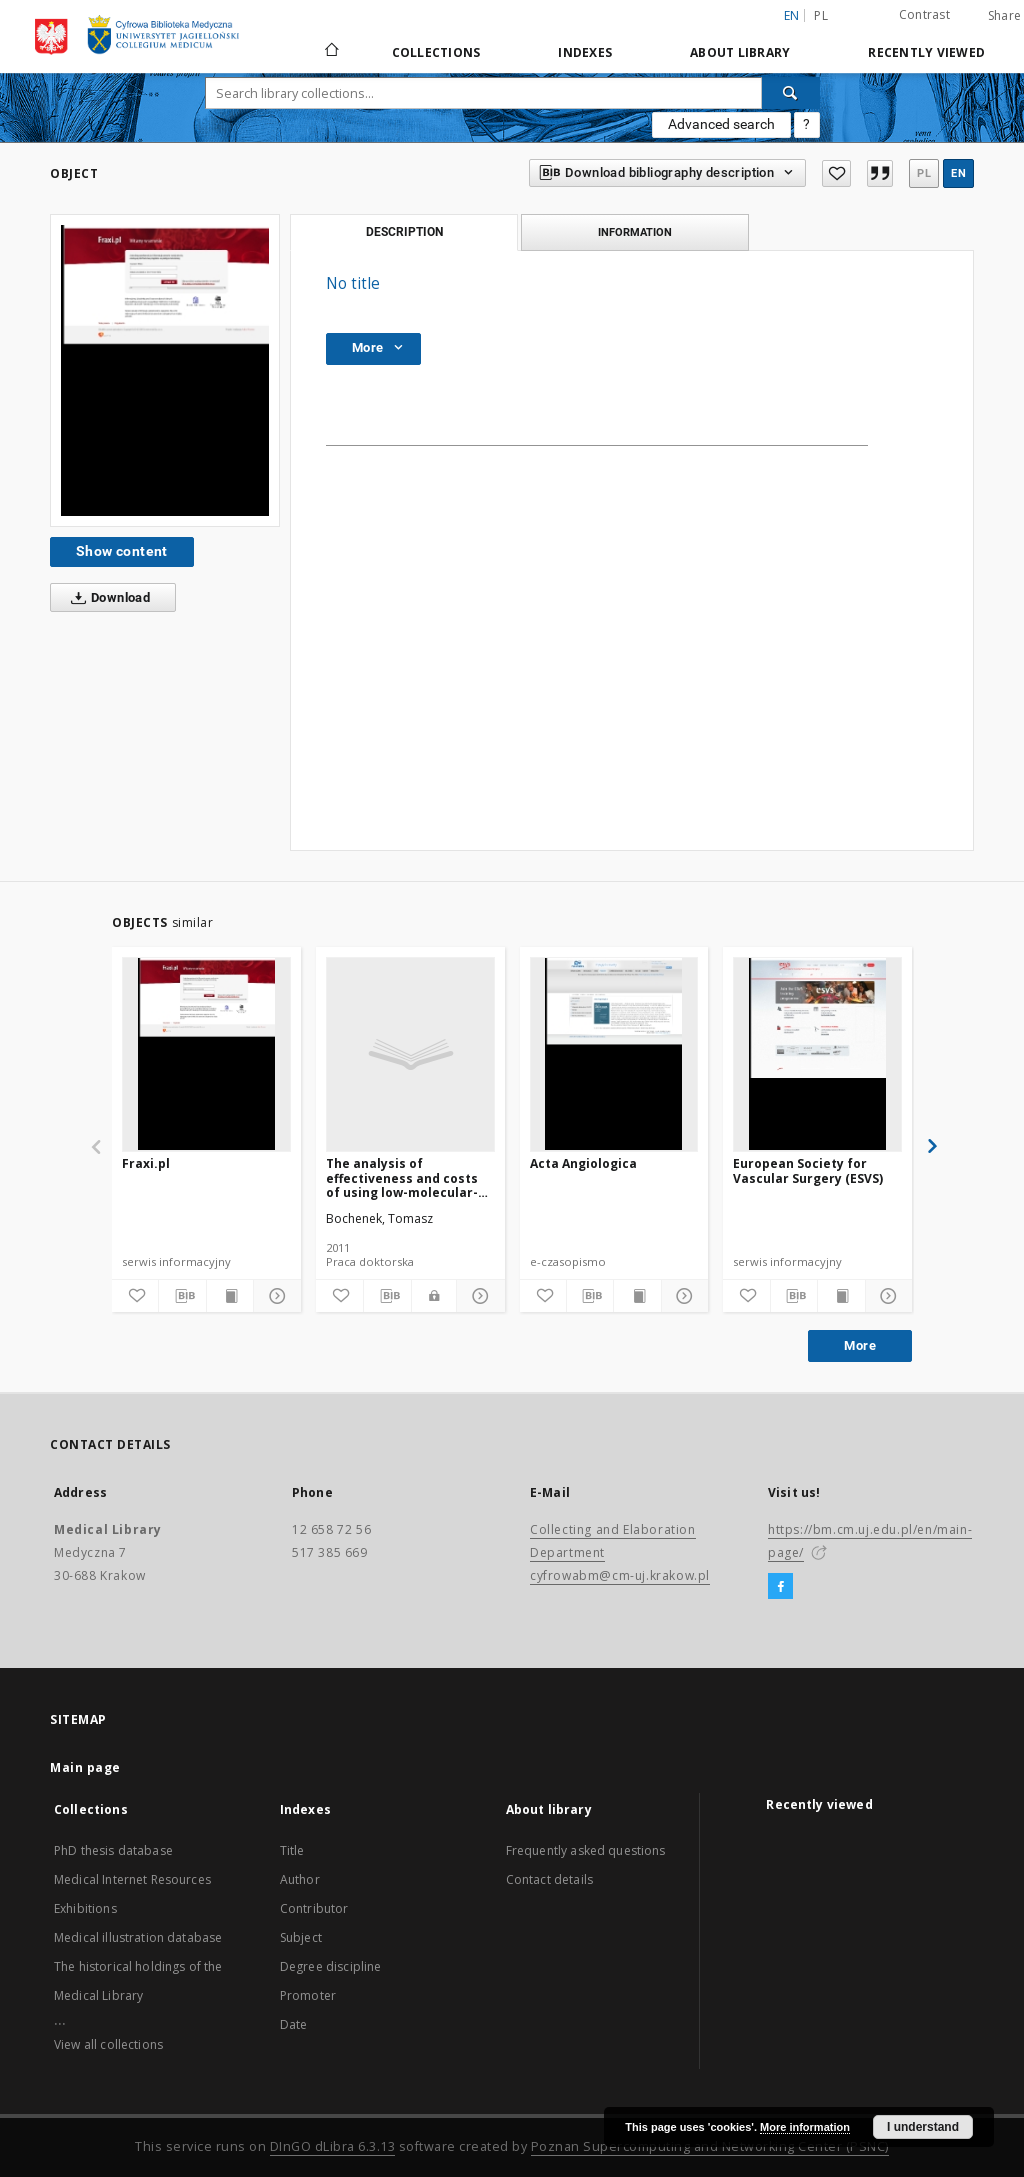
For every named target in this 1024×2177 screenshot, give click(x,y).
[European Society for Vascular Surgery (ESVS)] (817, 1054)
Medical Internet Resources (132, 1879)
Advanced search (721, 124)
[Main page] (330, 52)
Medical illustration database (138, 1937)
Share (1004, 16)
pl (821, 15)
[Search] (791, 93)
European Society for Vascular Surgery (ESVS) (808, 1170)
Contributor (314, 1908)
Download (106, 598)
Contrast (924, 14)
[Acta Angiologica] (614, 1054)
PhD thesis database (113, 1850)
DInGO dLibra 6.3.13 (333, 2146)
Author (300, 1879)
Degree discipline (331, 1966)
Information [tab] (635, 232)
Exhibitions (85, 1908)
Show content (122, 551)
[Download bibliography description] (182, 1296)
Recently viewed (926, 52)
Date (294, 2024)
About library (740, 52)
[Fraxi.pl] (206, 1054)
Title (292, 1850)
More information (805, 2127)
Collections (436, 52)
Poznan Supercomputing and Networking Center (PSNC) (710, 2146)
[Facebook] (780, 1587)
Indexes (585, 52)
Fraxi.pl (146, 1163)
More (860, 1345)
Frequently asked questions (586, 1850)
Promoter (308, 1995)
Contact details (549, 1879)
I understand (923, 2127)
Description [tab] (404, 232)
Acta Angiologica (583, 1163)
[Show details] (274, 1296)
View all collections (108, 2044)
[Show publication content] (230, 1296)
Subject (301, 1937)
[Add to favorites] (836, 173)
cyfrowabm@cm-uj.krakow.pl (620, 1575)
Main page (85, 1767)
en (958, 173)
